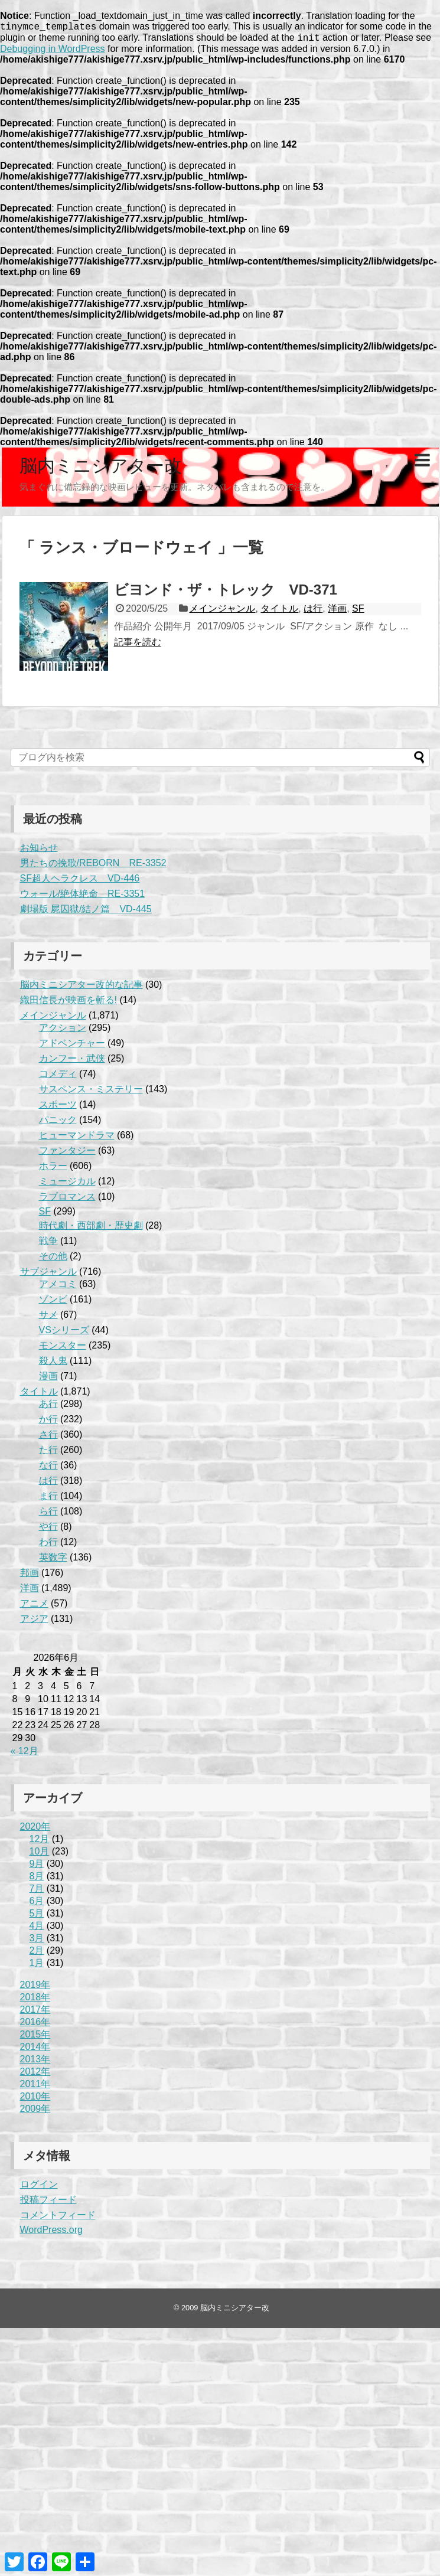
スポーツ (58, 1108)
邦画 (29, 1576)
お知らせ (39, 851)
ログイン (39, 2188)
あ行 (48, 1407)
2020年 (35, 1830)
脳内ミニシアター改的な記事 (81, 988)
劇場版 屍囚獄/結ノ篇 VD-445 (86, 912)
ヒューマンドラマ (77, 1139)
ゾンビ (53, 1303)
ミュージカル (67, 1185)
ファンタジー (67, 1154)
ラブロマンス (67, 1200)
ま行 (48, 1499)
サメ (48, 1318)
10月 (40, 1855)
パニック (58, 1123)
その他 (53, 1260)
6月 (37, 1904)
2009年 (35, 2112)
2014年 (35, 2050)
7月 (37, 1892)
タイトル (279, 612)
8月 (37, 1880)
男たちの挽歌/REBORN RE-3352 (93, 866)
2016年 (35, 2025)
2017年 (35, 2013)
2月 (37, 1954)
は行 (313, 612)
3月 (37, 1942)
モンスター (62, 1349)
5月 (37, 1917)
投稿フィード (48, 2203)
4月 (37, 1929)
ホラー (53, 1169)
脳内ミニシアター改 (100, 469)
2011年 (35, 2087)
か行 (48, 1423)
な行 (48, 1469)
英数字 (53, 1561)
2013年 (35, 2063)
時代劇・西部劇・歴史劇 (91, 1229)
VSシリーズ (64, 1333)
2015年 (35, 2038)
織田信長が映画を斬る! (68, 1003)
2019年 (35, 1988)
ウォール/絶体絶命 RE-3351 (82, 897)
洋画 (337, 612)
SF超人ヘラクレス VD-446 (80, 882)
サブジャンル (48, 1275)
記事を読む (137, 646)
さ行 (48, 1438)
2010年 (35, 2100)
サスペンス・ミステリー (91, 1093)
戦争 (48, 1244)
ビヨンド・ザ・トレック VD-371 (225, 593)
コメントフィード (58, 2218)
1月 (37, 1966)
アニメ (34, 1607)
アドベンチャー (72, 1046)
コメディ (58, 1077)
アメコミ (58, 1287)
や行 (48, 1530)
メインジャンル (222, 612)
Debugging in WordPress (52, 52)
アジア (34, 1622)
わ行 (48, 1545)
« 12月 (24, 1754)
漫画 (48, 1379)
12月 (40, 1842)
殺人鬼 (53, 1364)
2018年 (35, 2001)
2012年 (35, 2075)
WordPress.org (51, 2233)
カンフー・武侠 (72, 1062)
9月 (37, 1867)
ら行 (48, 1515)
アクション (62, 1031)
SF (358, 612)
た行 (48, 1453)
